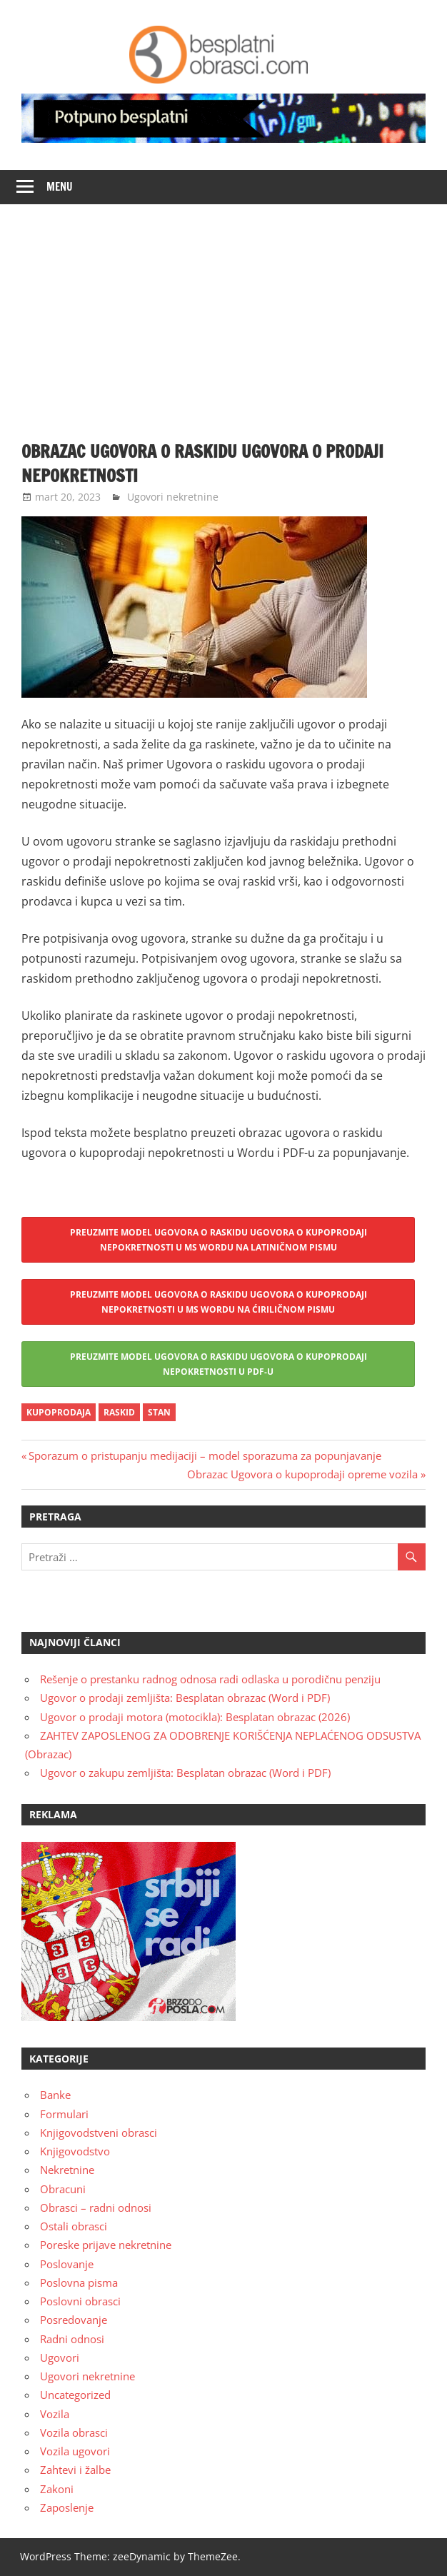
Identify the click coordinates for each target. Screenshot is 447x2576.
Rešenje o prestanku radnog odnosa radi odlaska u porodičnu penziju (210, 1679)
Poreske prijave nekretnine (105, 2244)
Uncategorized (75, 2394)
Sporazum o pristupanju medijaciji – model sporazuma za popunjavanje (204, 1455)
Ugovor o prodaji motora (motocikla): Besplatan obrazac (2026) (195, 1717)
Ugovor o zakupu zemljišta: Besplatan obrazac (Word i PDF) (185, 1772)
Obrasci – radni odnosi (95, 2207)
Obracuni (63, 2189)
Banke (55, 2095)
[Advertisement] (223, 311)
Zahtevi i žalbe (75, 2469)
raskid (119, 1412)
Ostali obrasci (73, 2226)
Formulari (64, 2114)
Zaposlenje (67, 2507)
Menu (59, 186)
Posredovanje (73, 2319)
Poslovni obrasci (80, 2301)
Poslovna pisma (79, 2282)
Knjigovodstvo (75, 2151)
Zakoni (57, 2489)
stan (159, 1412)
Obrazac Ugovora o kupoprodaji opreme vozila (302, 1474)
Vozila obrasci (74, 2432)
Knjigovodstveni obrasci (98, 2132)
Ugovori (59, 2357)
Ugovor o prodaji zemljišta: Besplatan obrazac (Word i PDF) (185, 1697)
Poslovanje (67, 2264)
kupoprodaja (58, 1412)
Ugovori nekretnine (173, 496)
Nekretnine (67, 2169)
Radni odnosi (72, 2339)
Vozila (54, 2414)
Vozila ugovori (75, 2451)
